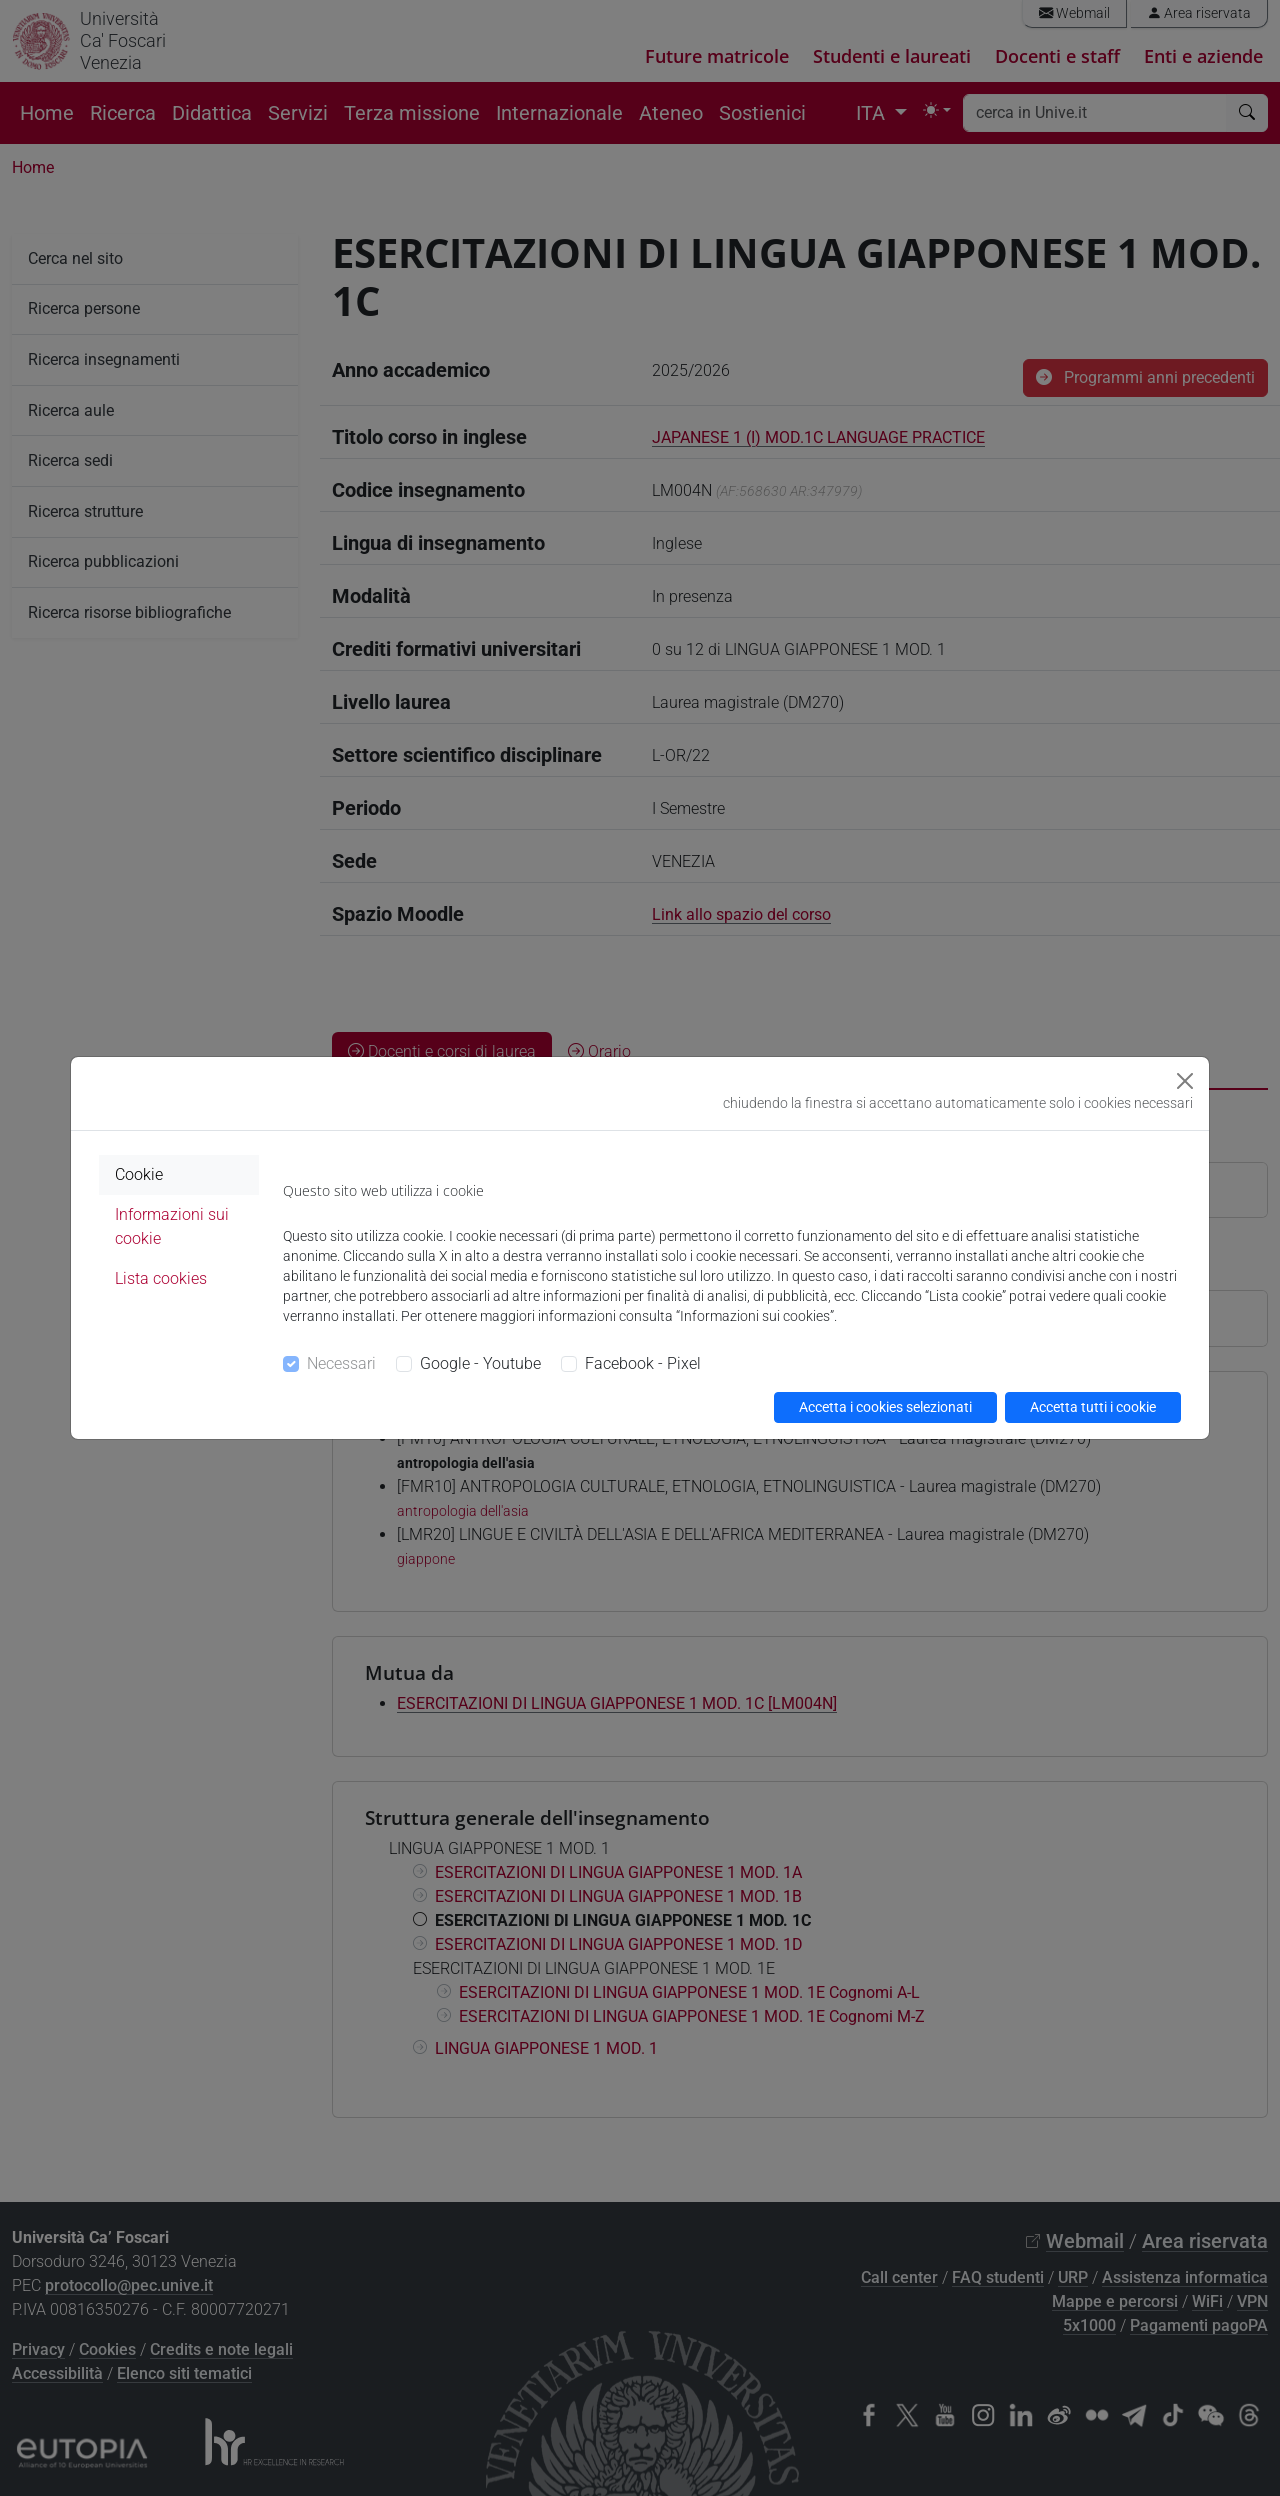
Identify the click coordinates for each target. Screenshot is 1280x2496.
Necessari (341, 1363)
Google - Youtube (480, 1363)
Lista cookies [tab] (161, 1278)
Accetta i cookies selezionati (885, 1407)
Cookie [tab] (139, 1174)
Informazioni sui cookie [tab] (172, 1226)
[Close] (1185, 1081)
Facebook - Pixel (643, 1363)
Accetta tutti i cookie (1093, 1407)
